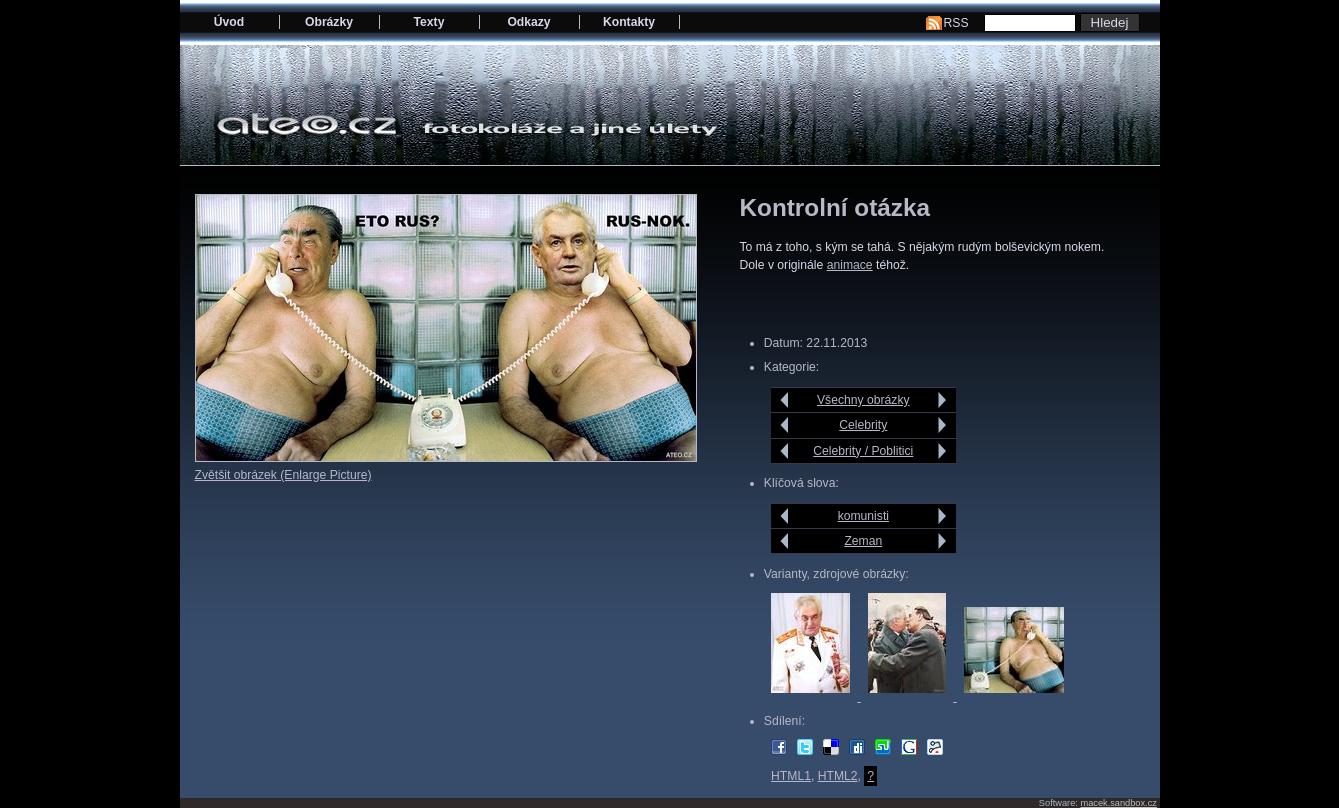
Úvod (229, 22)
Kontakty (629, 22)
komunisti (863, 516)
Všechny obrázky (863, 400)
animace (850, 265)
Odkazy (528, 22)
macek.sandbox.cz (1118, 803)
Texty (429, 22)
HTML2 (838, 776)
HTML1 (791, 776)
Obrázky (329, 22)
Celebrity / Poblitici (863, 451)
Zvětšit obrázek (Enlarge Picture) (283, 475)
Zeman (863, 541)
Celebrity (863, 425)
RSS (956, 23)
